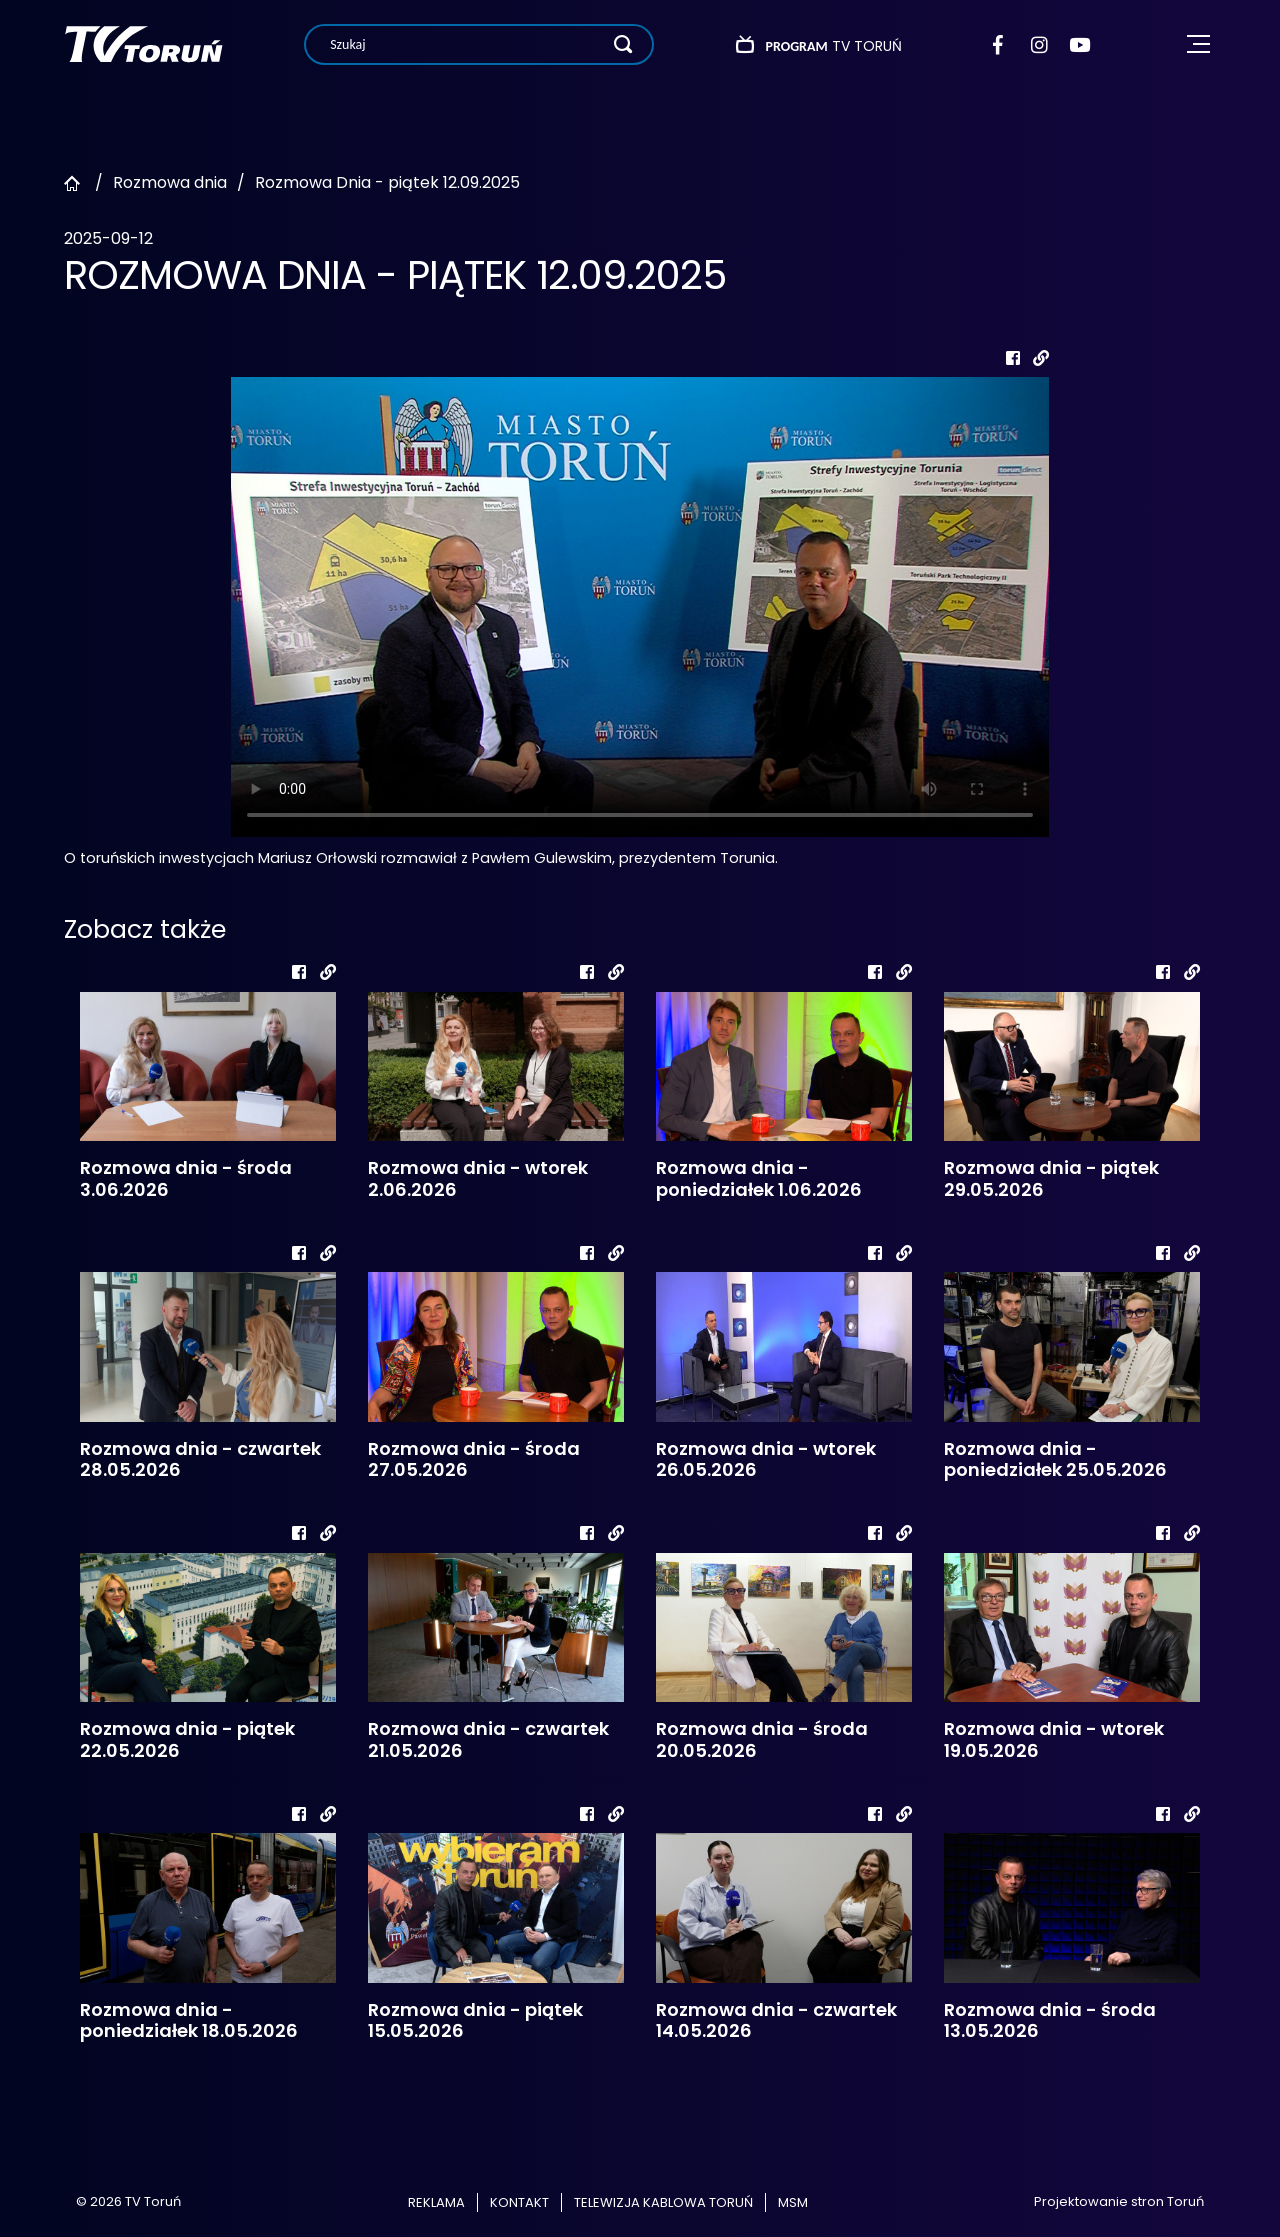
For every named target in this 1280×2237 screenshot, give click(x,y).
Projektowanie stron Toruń (1119, 2201)
